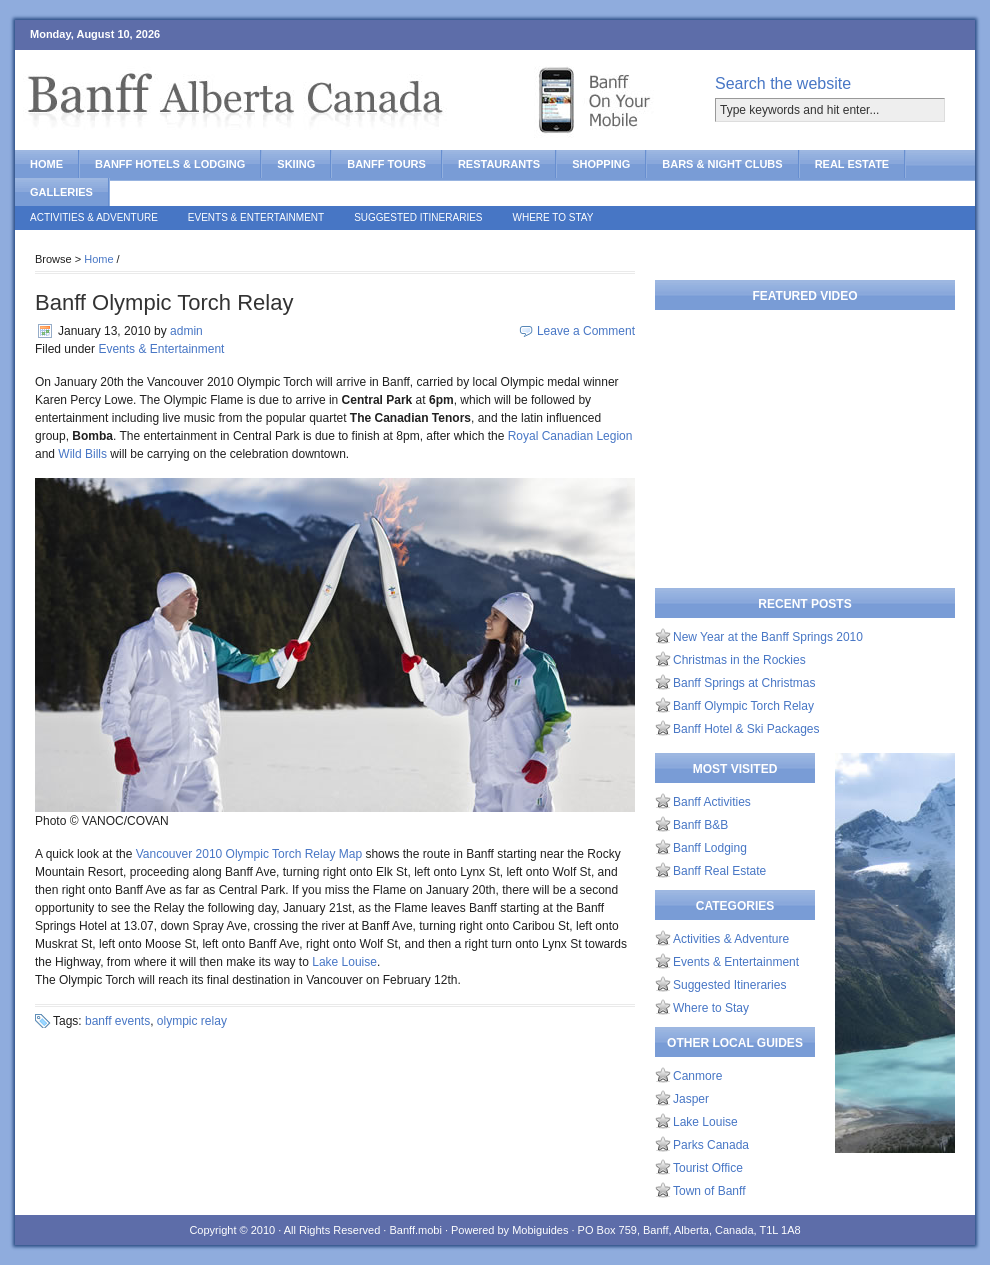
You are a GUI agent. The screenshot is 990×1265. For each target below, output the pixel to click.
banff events (117, 1021)
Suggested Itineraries (418, 217)
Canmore (697, 1076)
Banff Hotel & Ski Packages (746, 729)
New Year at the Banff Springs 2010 (768, 637)
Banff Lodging (710, 848)
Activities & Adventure (94, 217)
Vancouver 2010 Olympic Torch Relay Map (249, 854)
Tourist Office (708, 1168)
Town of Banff (709, 1191)
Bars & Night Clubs (722, 164)
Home (46, 164)
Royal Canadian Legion (570, 436)
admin (186, 331)
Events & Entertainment (256, 217)
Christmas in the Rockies (739, 660)
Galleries (61, 192)
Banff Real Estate (719, 871)
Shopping (601, 164)
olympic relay (192, 1021)
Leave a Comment (586, 331)
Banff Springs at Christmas (744, 683)
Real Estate (852, 164)
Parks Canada (711, 1145)
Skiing (296, 164)
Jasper (691, 1099)
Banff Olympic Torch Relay (164, 302)
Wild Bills (82, 454)
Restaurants (499, 164)
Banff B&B (700, 825)
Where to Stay (553, 217)
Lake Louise (344, 962)
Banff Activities (712, 802)
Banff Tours (386, 164)
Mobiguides (540, 1230)
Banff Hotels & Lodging (170, 164)
